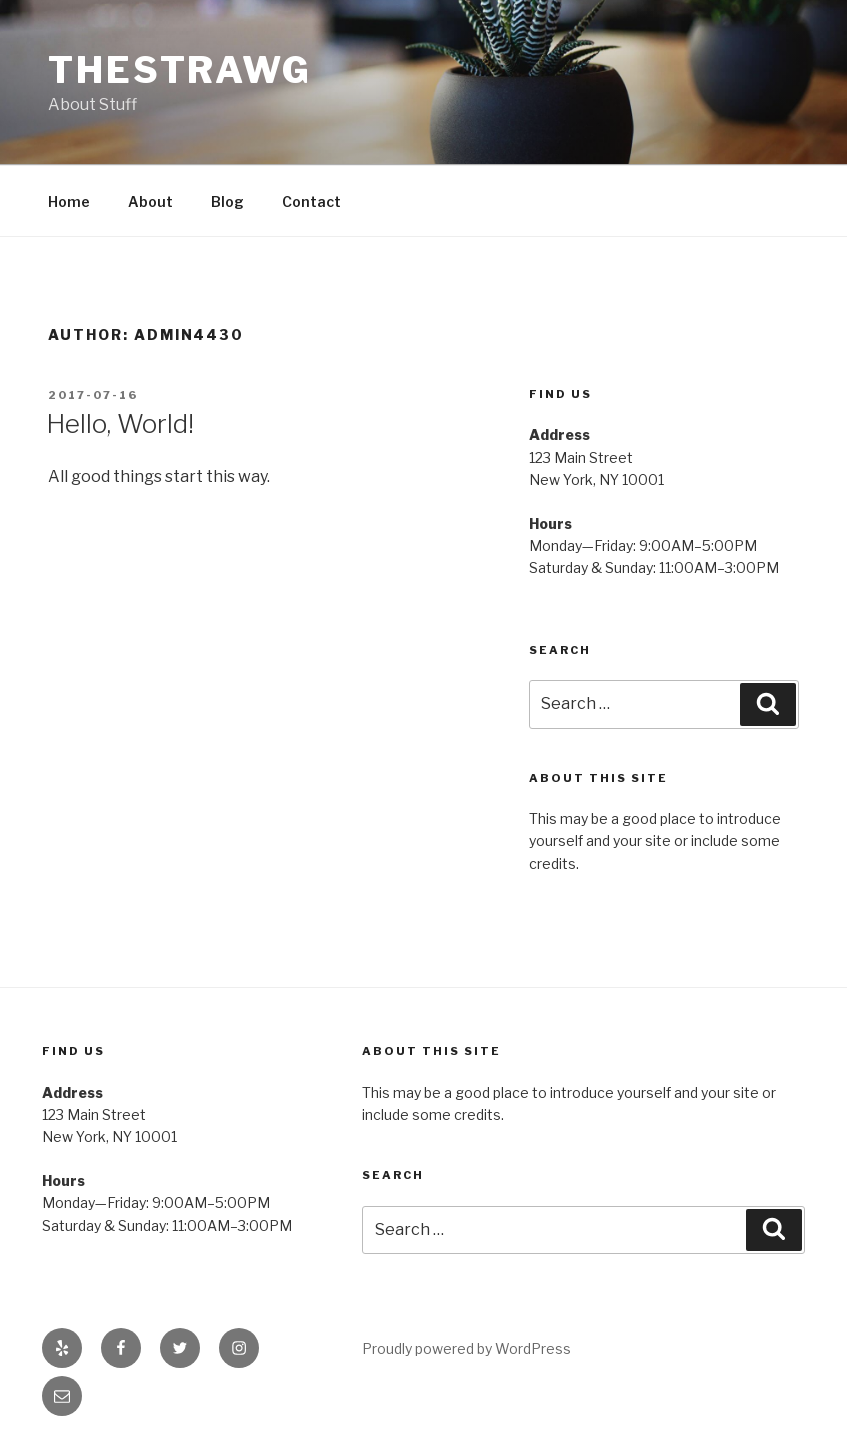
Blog (227, 201)
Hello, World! (120, 423)
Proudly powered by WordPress (466, 1348)
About (150, 201)
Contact (311, 201)
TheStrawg (180, 70)
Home (69, 201)
